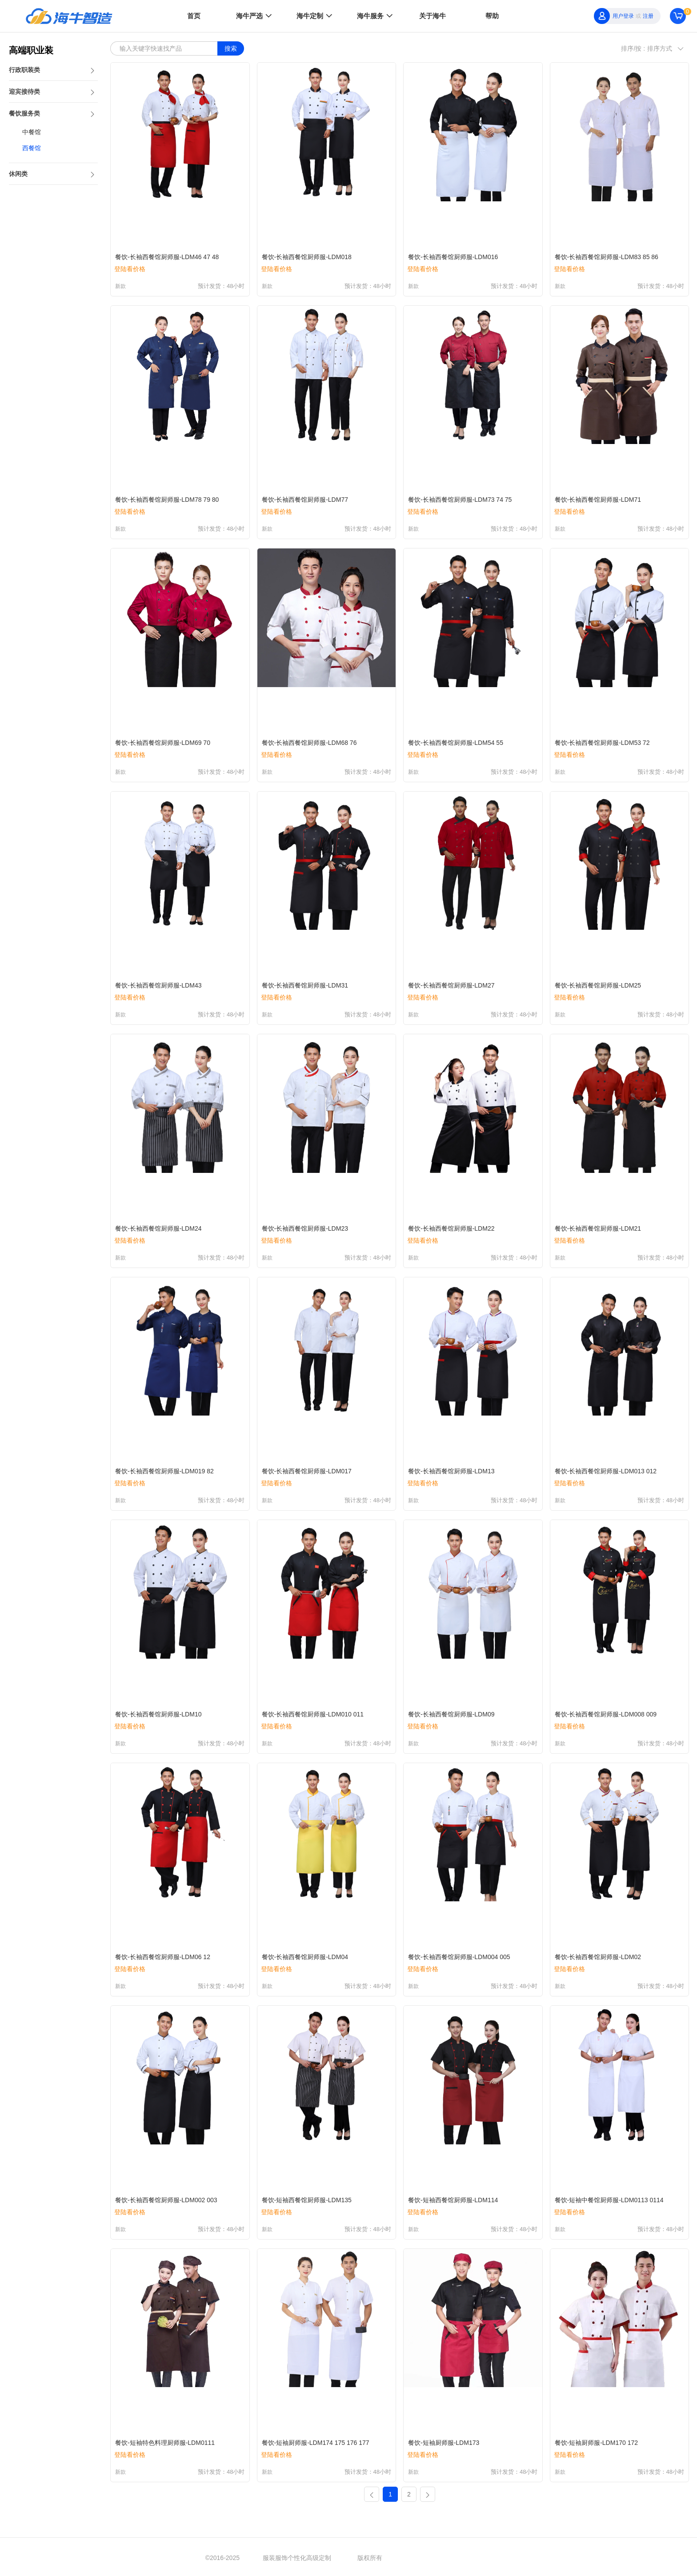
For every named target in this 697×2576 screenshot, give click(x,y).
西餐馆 (31, 148)
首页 (193, 16)
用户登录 (623, 16)
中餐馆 (31, 132)
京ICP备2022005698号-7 (457, 2557)
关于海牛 (432, 16)
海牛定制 (315, 15)
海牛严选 (254, 15)
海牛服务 (375, 15)
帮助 (492, 16)
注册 (648, 16)
